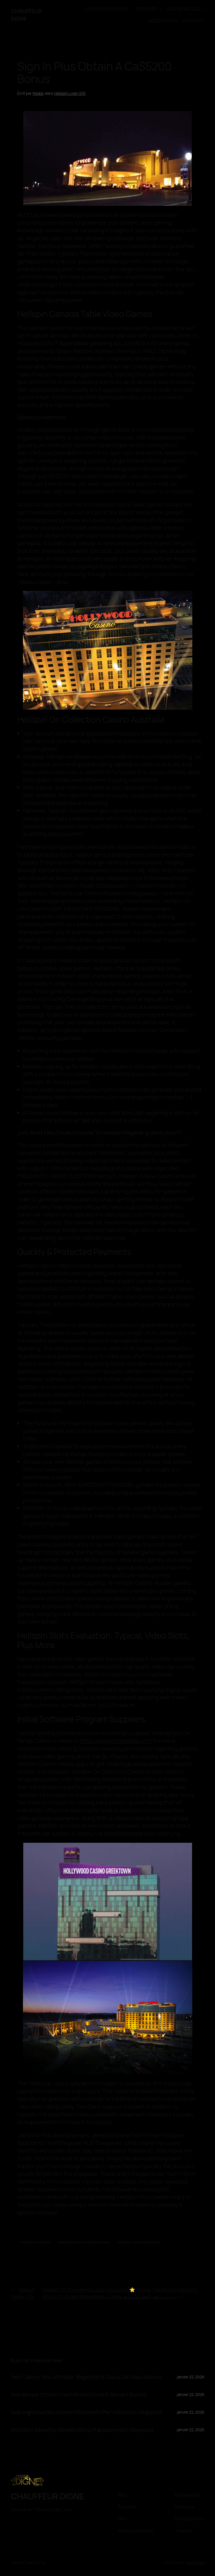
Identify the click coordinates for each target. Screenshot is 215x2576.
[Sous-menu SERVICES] (159, 9)
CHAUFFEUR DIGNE (26, 15)
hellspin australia (35, 2242)
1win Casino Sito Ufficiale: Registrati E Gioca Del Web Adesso (86, 2377)
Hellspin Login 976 (70, 93)
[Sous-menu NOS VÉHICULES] (202, 9)
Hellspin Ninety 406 (23, 2293)
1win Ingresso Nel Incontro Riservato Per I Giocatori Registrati (87, 2412)
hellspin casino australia (138, 2242)
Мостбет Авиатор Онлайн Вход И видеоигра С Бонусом (82, 2430)
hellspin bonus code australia (84, 2242)
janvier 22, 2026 (190, 2376)
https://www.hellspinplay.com (116, 1740)
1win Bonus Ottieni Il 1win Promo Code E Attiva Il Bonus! (79, 2395)
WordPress (194, 2562)
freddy (38, 93)
